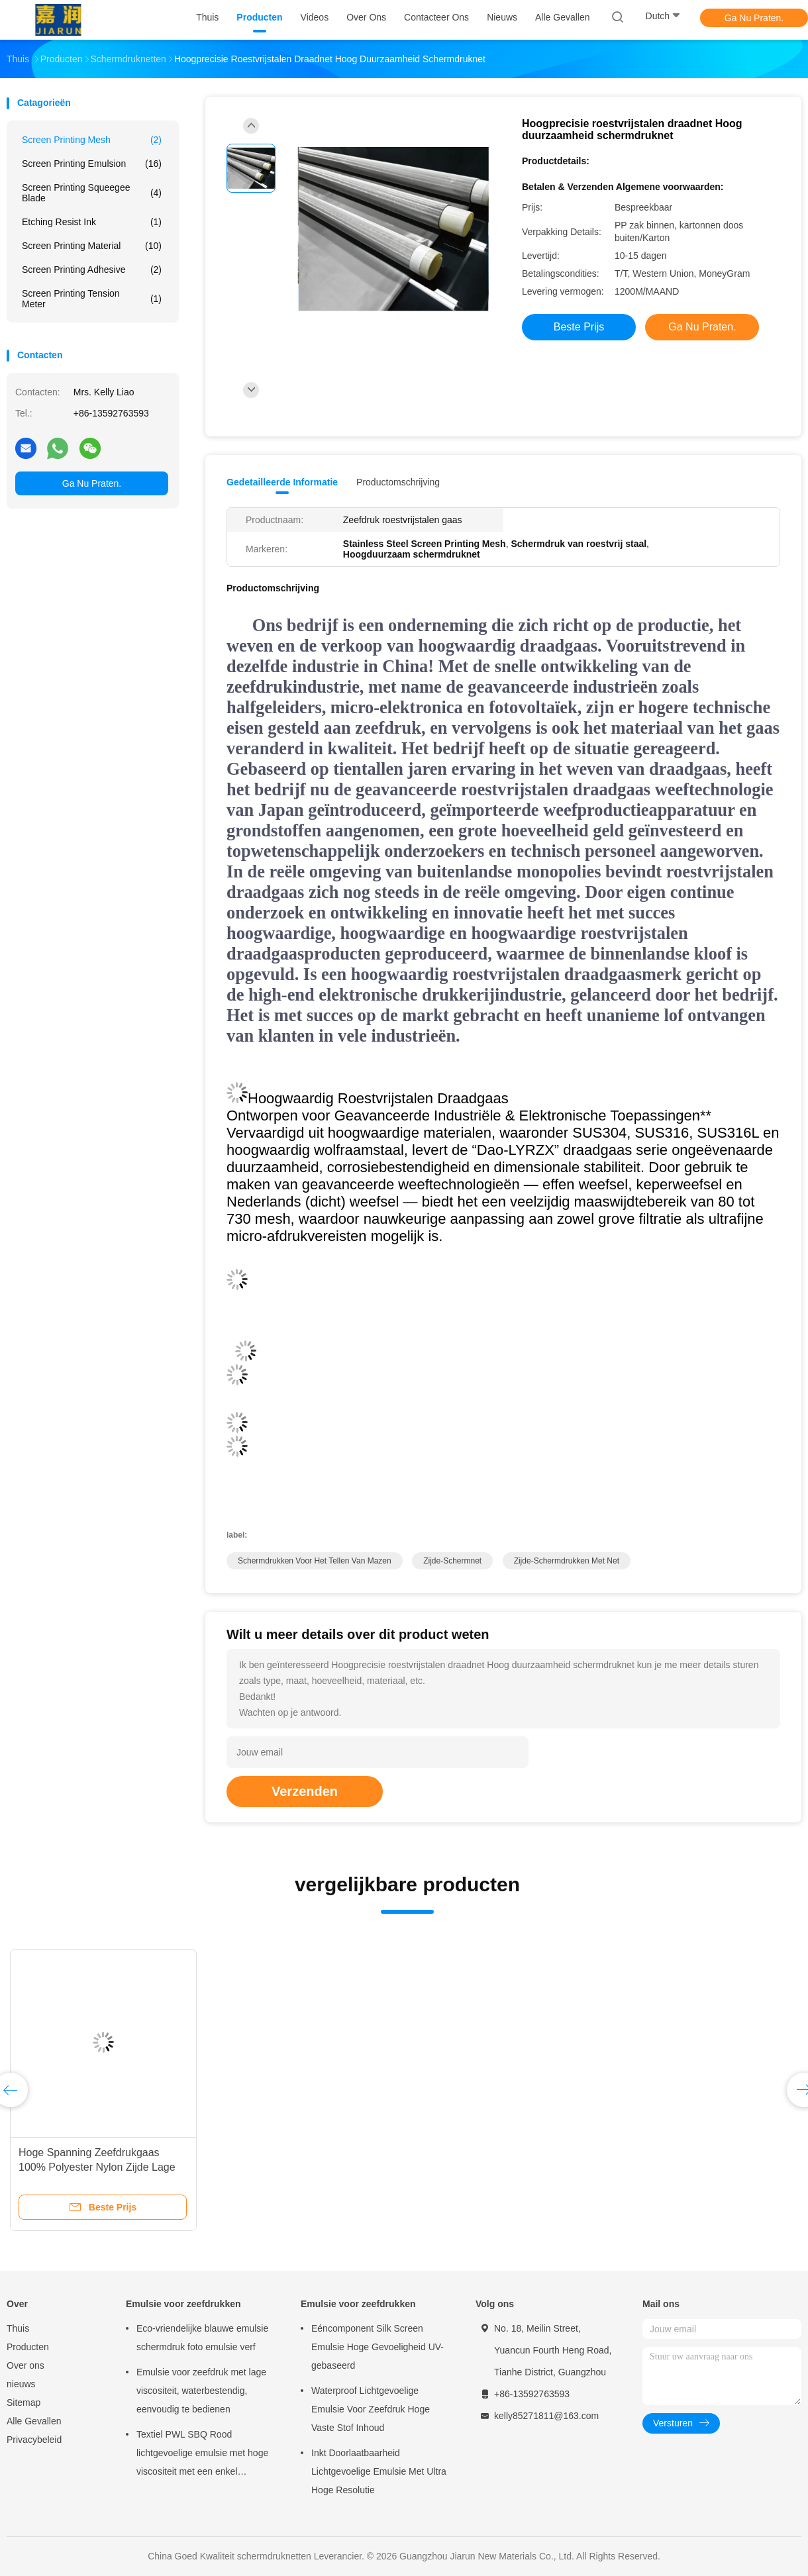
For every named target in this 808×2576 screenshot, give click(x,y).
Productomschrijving (398, 482)
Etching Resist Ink (92, 221)
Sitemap (23, 2402)
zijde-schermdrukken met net (566, 1560)
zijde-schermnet (452, 1560)
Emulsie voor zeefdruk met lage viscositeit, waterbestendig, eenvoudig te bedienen (201, 2390)
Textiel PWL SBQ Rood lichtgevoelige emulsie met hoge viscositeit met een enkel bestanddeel (202, 2455)
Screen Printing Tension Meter (92, 298)
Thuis (18, 2328)
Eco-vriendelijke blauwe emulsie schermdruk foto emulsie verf (202, 2337)
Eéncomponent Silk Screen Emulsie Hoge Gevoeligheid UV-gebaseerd (377, 2347)
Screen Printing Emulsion (92, 163)
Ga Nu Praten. (754, 18)
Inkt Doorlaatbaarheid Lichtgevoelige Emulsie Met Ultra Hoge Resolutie (378, 2471)
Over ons (25, 2365)
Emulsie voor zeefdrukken (183, 2304)
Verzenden (305, 1791)
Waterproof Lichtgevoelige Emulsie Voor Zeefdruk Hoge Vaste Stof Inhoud (370, 2409)
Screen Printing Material (92, 245)
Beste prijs (579, 326)
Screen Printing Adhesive (92, 269)
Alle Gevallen (34, 2421)
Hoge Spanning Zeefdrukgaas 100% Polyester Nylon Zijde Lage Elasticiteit (97, 2167)
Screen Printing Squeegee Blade (92, 192)
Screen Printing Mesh (92, 139)
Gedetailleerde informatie (282, 482)
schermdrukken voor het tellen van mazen (314, 1560)
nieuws (21, 2384)
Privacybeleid (34, 2439)
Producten (28, 2347)
